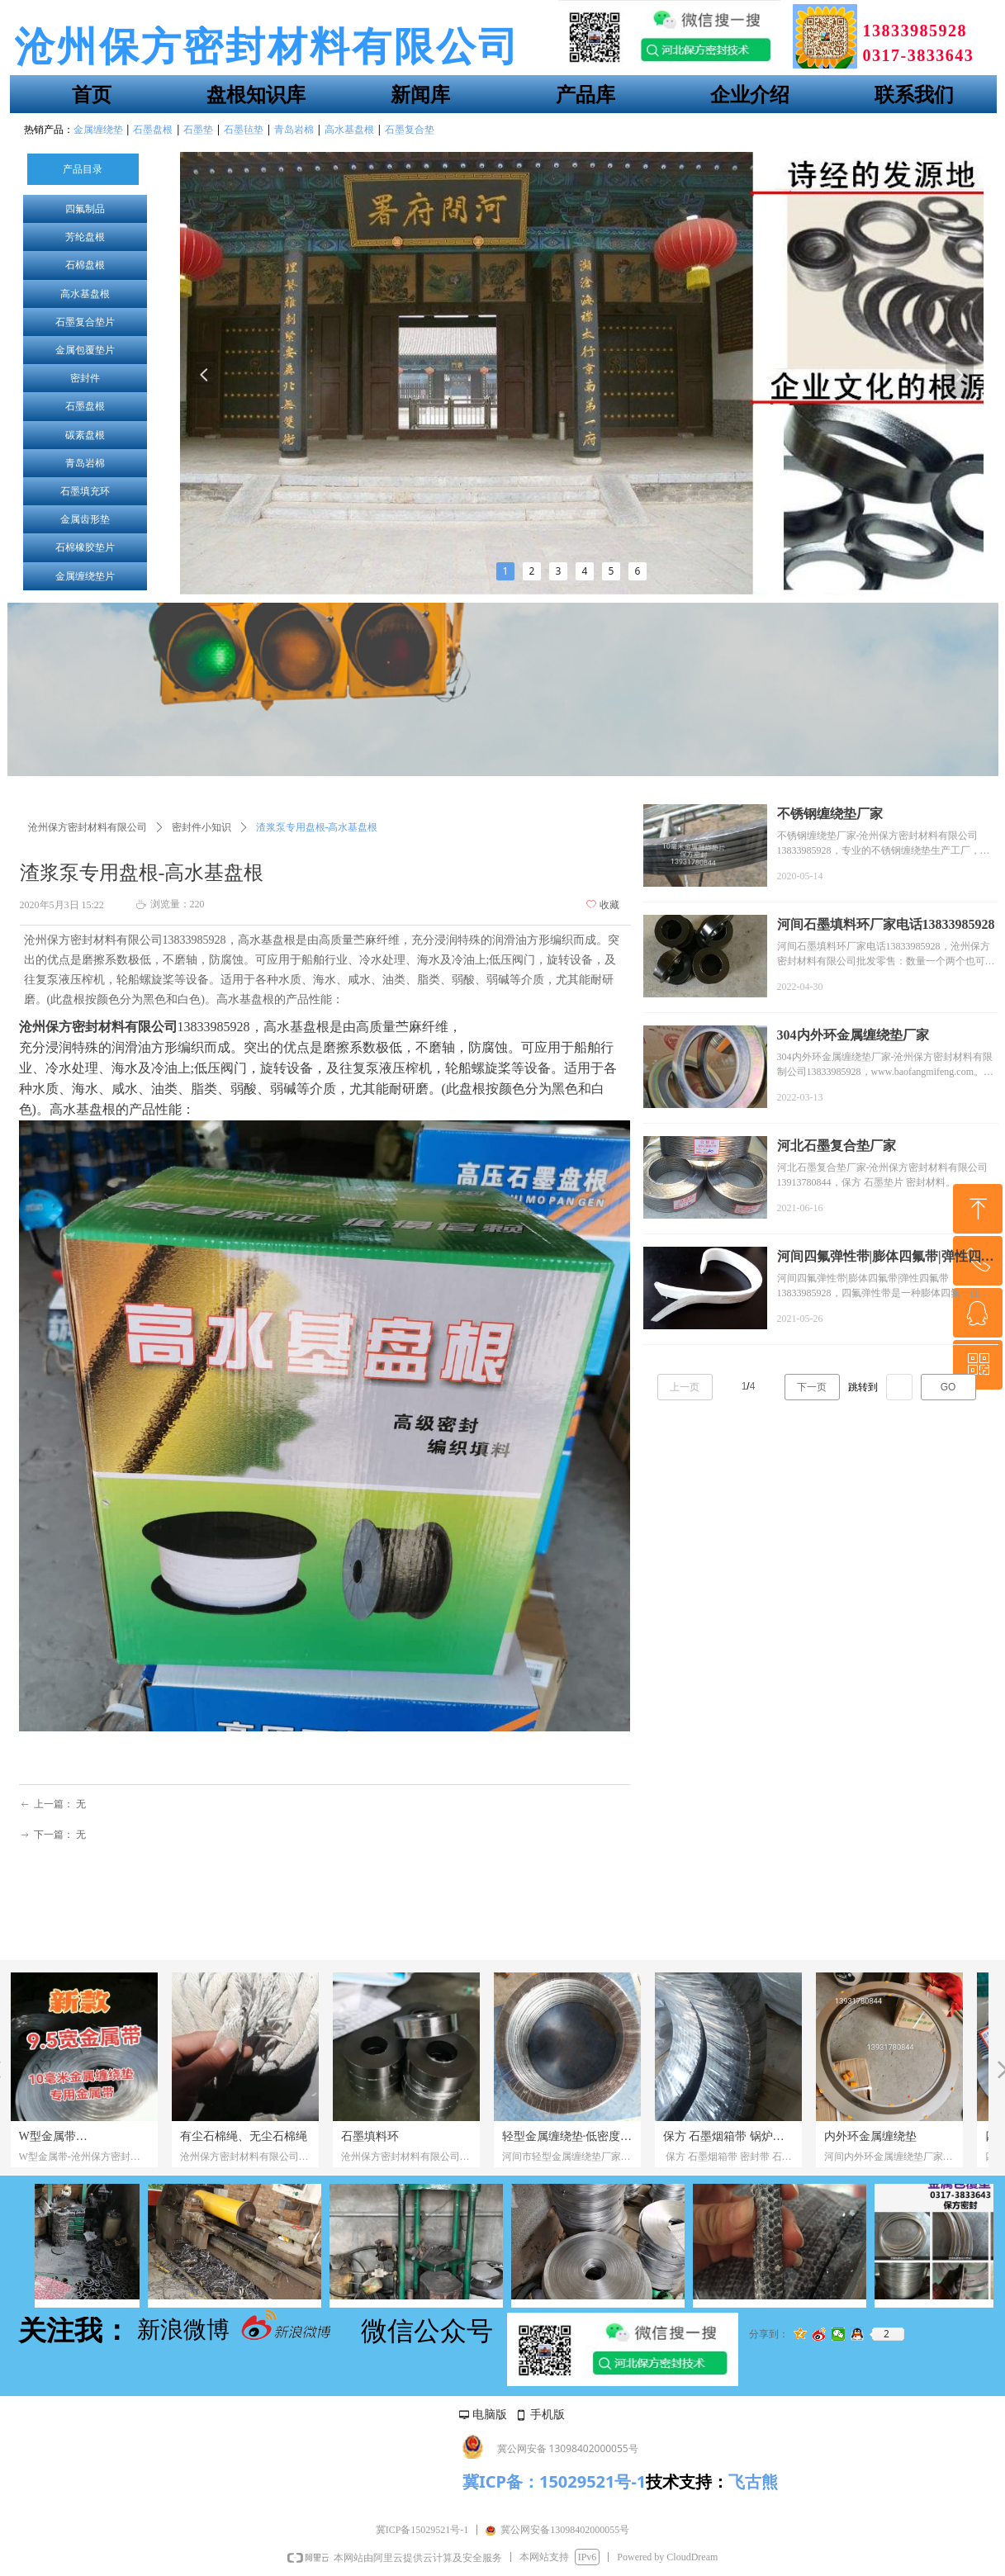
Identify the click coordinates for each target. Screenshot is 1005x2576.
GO (948, 1387)
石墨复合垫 (409, 129)
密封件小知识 (201, 827)
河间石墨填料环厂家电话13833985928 (886, 924)
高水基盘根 (85, 294)
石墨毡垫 (243, 129)
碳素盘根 (85, 435)
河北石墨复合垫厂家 (836, 1146)
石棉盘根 (85, 265)
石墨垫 (198, 129)
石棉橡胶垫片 (85, 547)
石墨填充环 (85, 491)
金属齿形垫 (85, 519)
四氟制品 (85, 209)
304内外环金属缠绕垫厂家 (853, 1035)
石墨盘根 (85, 406)
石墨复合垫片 (85, 322)
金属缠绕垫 (98, 129)
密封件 (85, 378)
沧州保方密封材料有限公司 (87, 827)
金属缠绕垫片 (85, 576)
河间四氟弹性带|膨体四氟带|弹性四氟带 (885, 1258)
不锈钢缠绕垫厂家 (830, 814)
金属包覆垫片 (85, 350)
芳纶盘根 (85, 237)
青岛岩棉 (85, 463)
